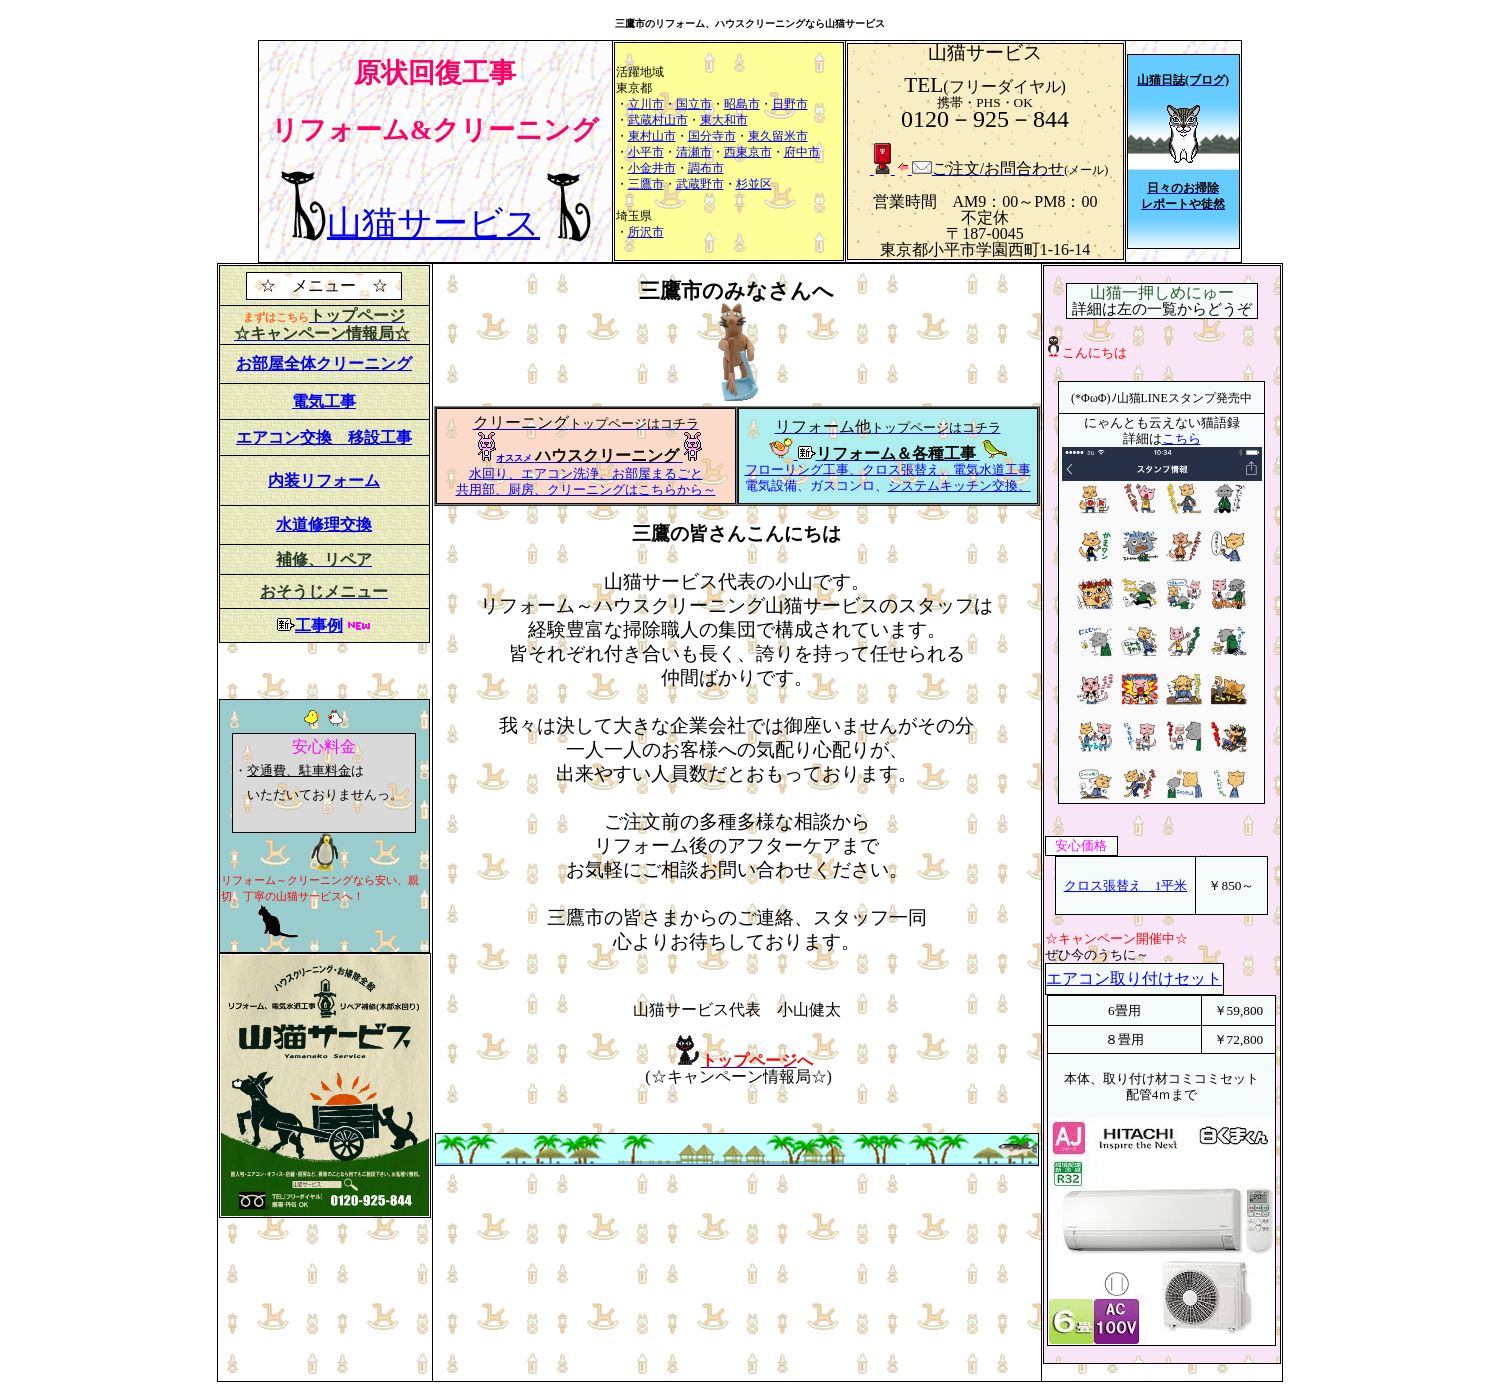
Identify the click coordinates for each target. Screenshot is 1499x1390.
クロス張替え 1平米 (1126, 885)
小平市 (646, 152)
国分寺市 (712, 136)
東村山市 (652, 136)
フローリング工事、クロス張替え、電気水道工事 (888, 469)
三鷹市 (646, 184)
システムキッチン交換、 (959, 485)
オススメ (515, 458)
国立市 (694, 104)
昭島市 (742, 104)
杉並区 (754, 184)
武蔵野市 (700, 184)
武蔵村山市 (658, 120)
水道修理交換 (324, 524)
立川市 (646, 104)
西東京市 (748, 152)
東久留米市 (778, 136)
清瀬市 (694, 152)
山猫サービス (433, 223)
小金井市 (652, 168)
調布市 (706, 168)
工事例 (319, 625)
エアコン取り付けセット (1134, 978)
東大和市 (724, 120)
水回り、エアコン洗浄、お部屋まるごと (586, 473)
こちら (1181, 438)
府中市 (802, 152)
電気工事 (324, 401)
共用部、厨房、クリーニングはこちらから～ (586, 489)
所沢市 (646, 232)
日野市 (790, 104)
